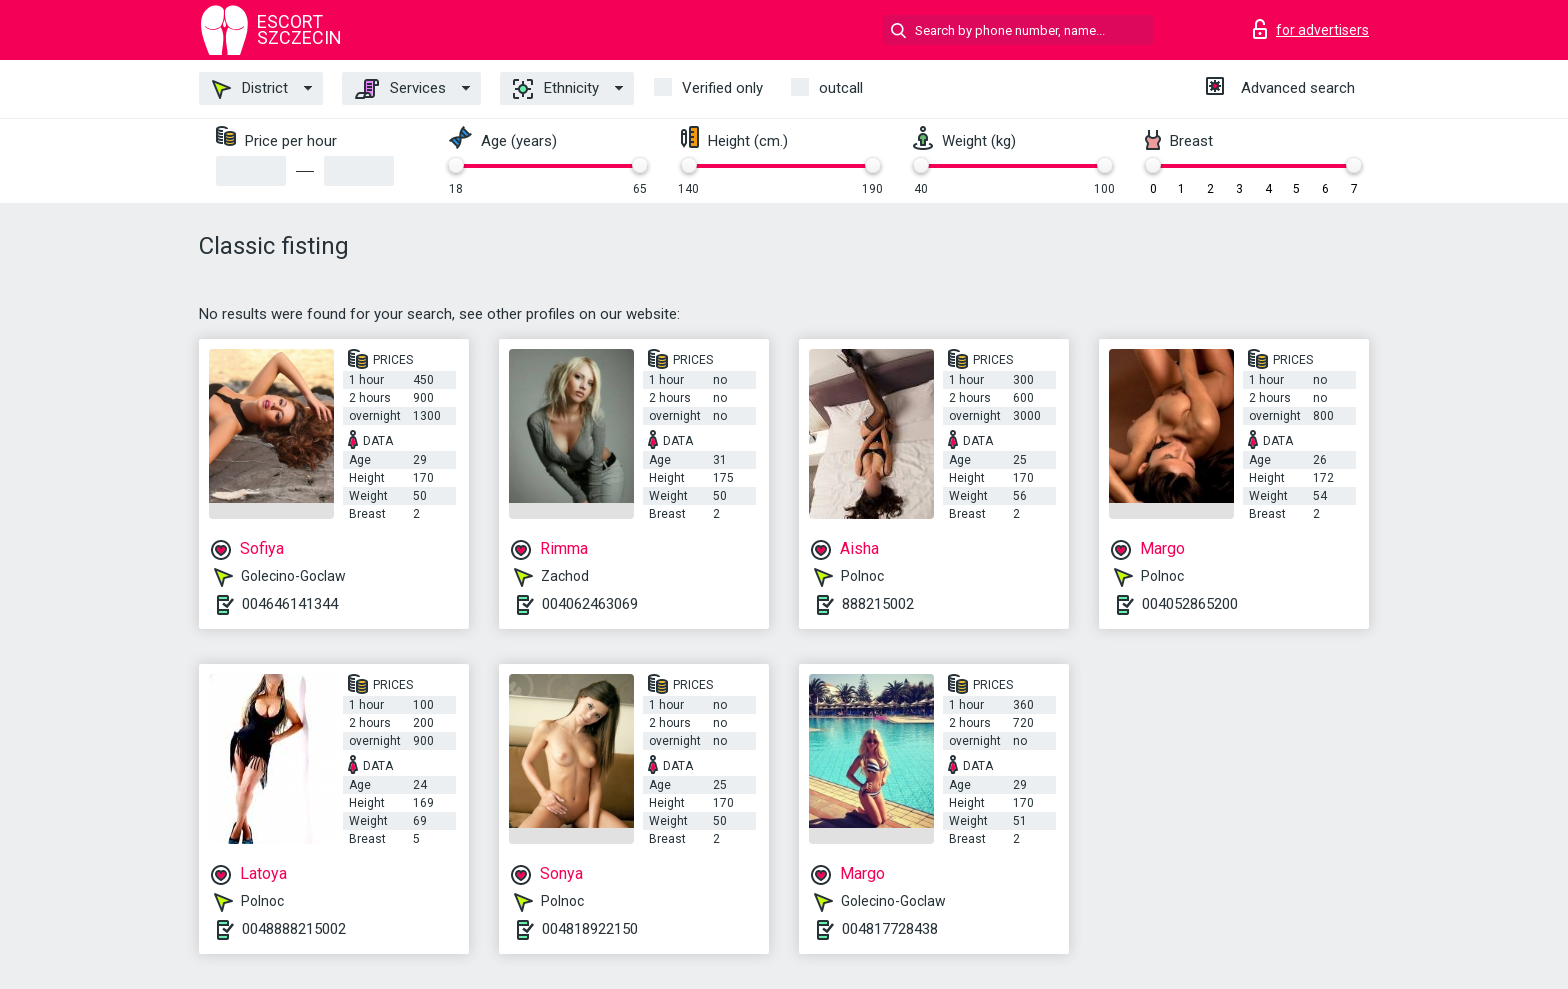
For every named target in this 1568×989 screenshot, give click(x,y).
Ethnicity (556, 89)
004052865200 (1190, 604)
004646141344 (290, 604)
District (250, 89)
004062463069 (590, 604)
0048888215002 (294, 929)
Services (400, 89)
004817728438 (890, 929)
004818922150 (590, 929)
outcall (841, 88)
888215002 (878, 604)
